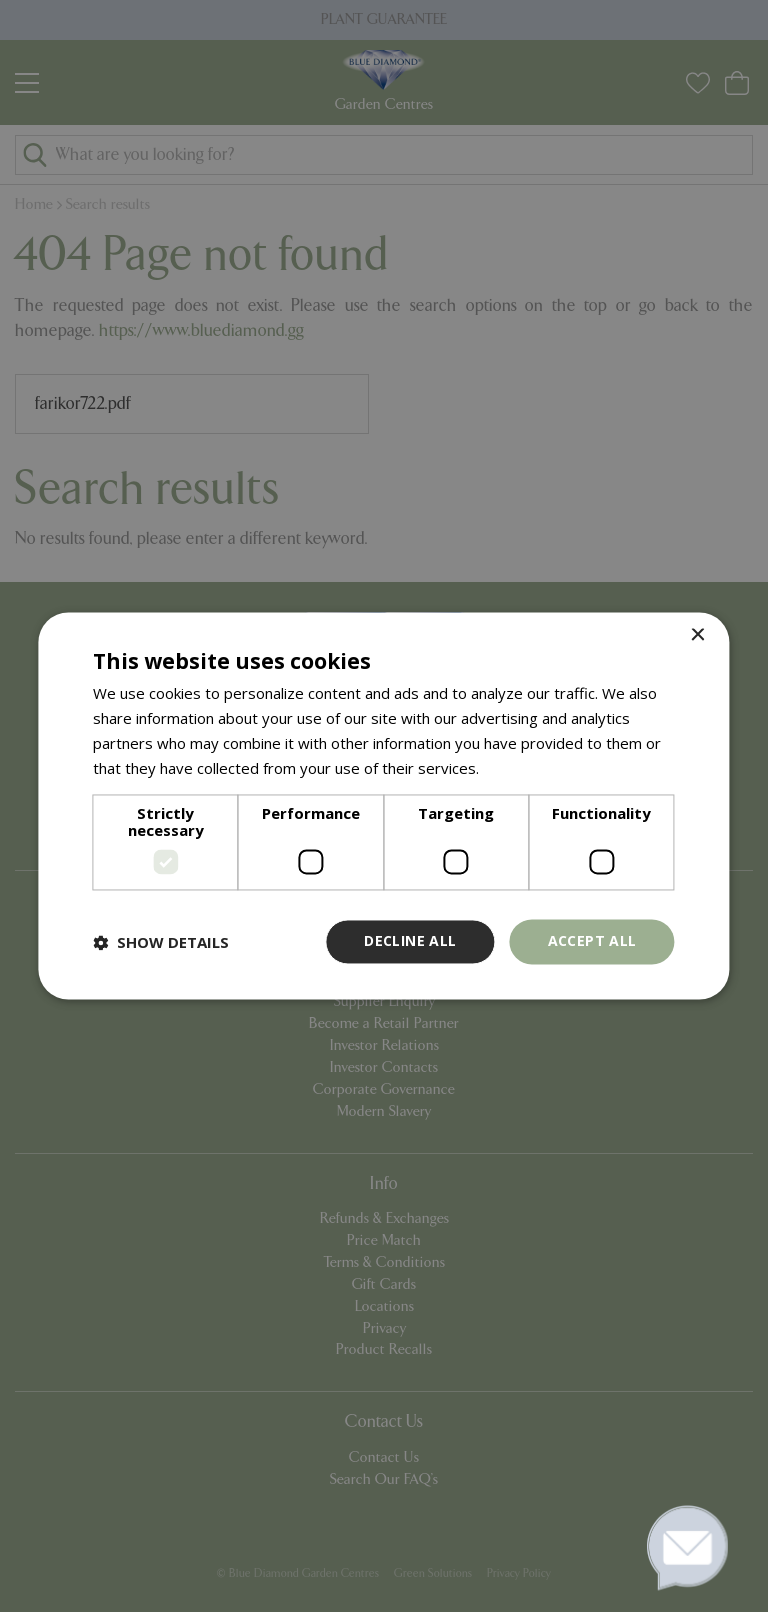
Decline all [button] (410, 941)
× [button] (697, 635)
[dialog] (384, 806)
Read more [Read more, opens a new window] (521, 768)
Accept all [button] (592, 941)
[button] (161, 942)
